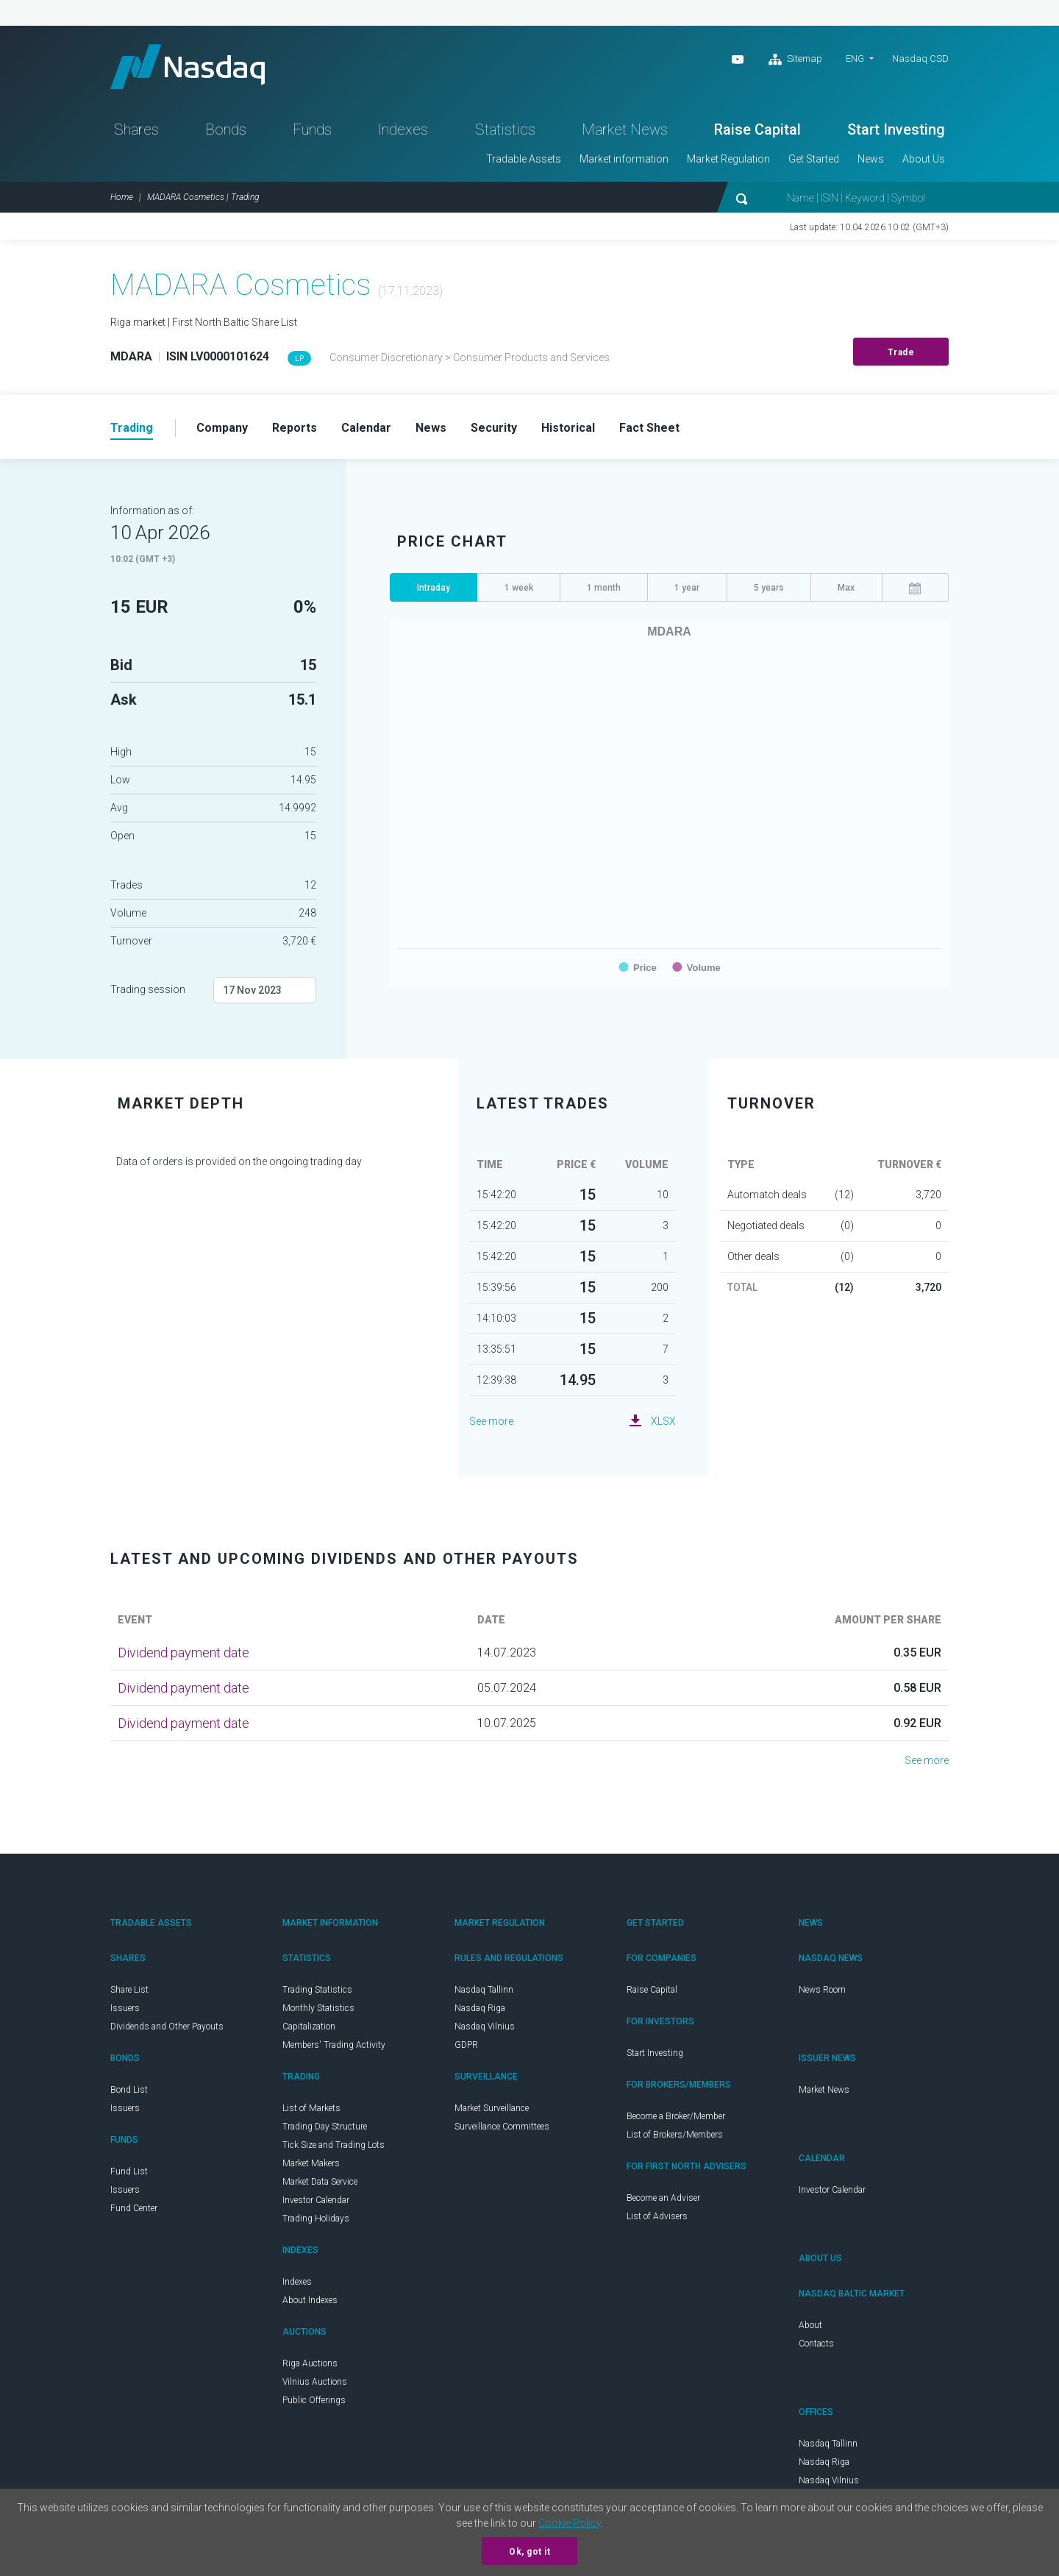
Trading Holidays (315, 2218)
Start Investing (896, 129)
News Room (822, 1990)
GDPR (466, 2045)
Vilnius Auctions (314, 2382)
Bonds (225, 129)
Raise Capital (757, 129)
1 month (604, 588)
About (810, 2325)
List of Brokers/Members (675, 2135)
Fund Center (133, 2208)
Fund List (129, 2171)
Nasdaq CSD (920, 58)
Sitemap (795, 59)
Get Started (813, 159)
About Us (923, 159)
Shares (136, 129)
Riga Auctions (310, 2363)
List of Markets (311, 2108)
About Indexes (310, 2300)
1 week (518, 588)
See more (491, 1421)
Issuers (125, 2008)
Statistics (505, 129)
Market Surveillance (491, 2108)
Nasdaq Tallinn (483, 1990)
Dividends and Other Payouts (167, 2026)
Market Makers (311, 2163)
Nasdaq (187, 66)
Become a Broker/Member (676, 2116)
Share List (129, 1990)
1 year (686, 588)
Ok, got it (529, 2552)
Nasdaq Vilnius (484, 2026)
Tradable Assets (523, 159)
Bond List (129, 2090)
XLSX (663, 1421)
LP (299, 359)
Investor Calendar (315, 2200)
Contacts (816, 2343)
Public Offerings (314, 2400)
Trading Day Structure (324, 2126)
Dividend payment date (183, 1652)
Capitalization (308, 2026)
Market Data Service (319, 2182)
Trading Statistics (317, 1990)
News (870, 159)
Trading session (147, 989)
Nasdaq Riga (479, 2008)
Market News (625, 129)
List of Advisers (657, 2216)
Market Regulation (728, 159)
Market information (624, 159)
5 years (769, 588)
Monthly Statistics (318, 2008)
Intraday (433, 588)
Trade (901, 352)
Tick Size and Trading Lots (333, 2145)
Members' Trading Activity (333, 2045)
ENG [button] (855, 58)
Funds (312, 129)
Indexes (403, 129)
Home (121, 197)
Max (846, 588)
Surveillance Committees (501, 2126)
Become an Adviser (663, 2198)
